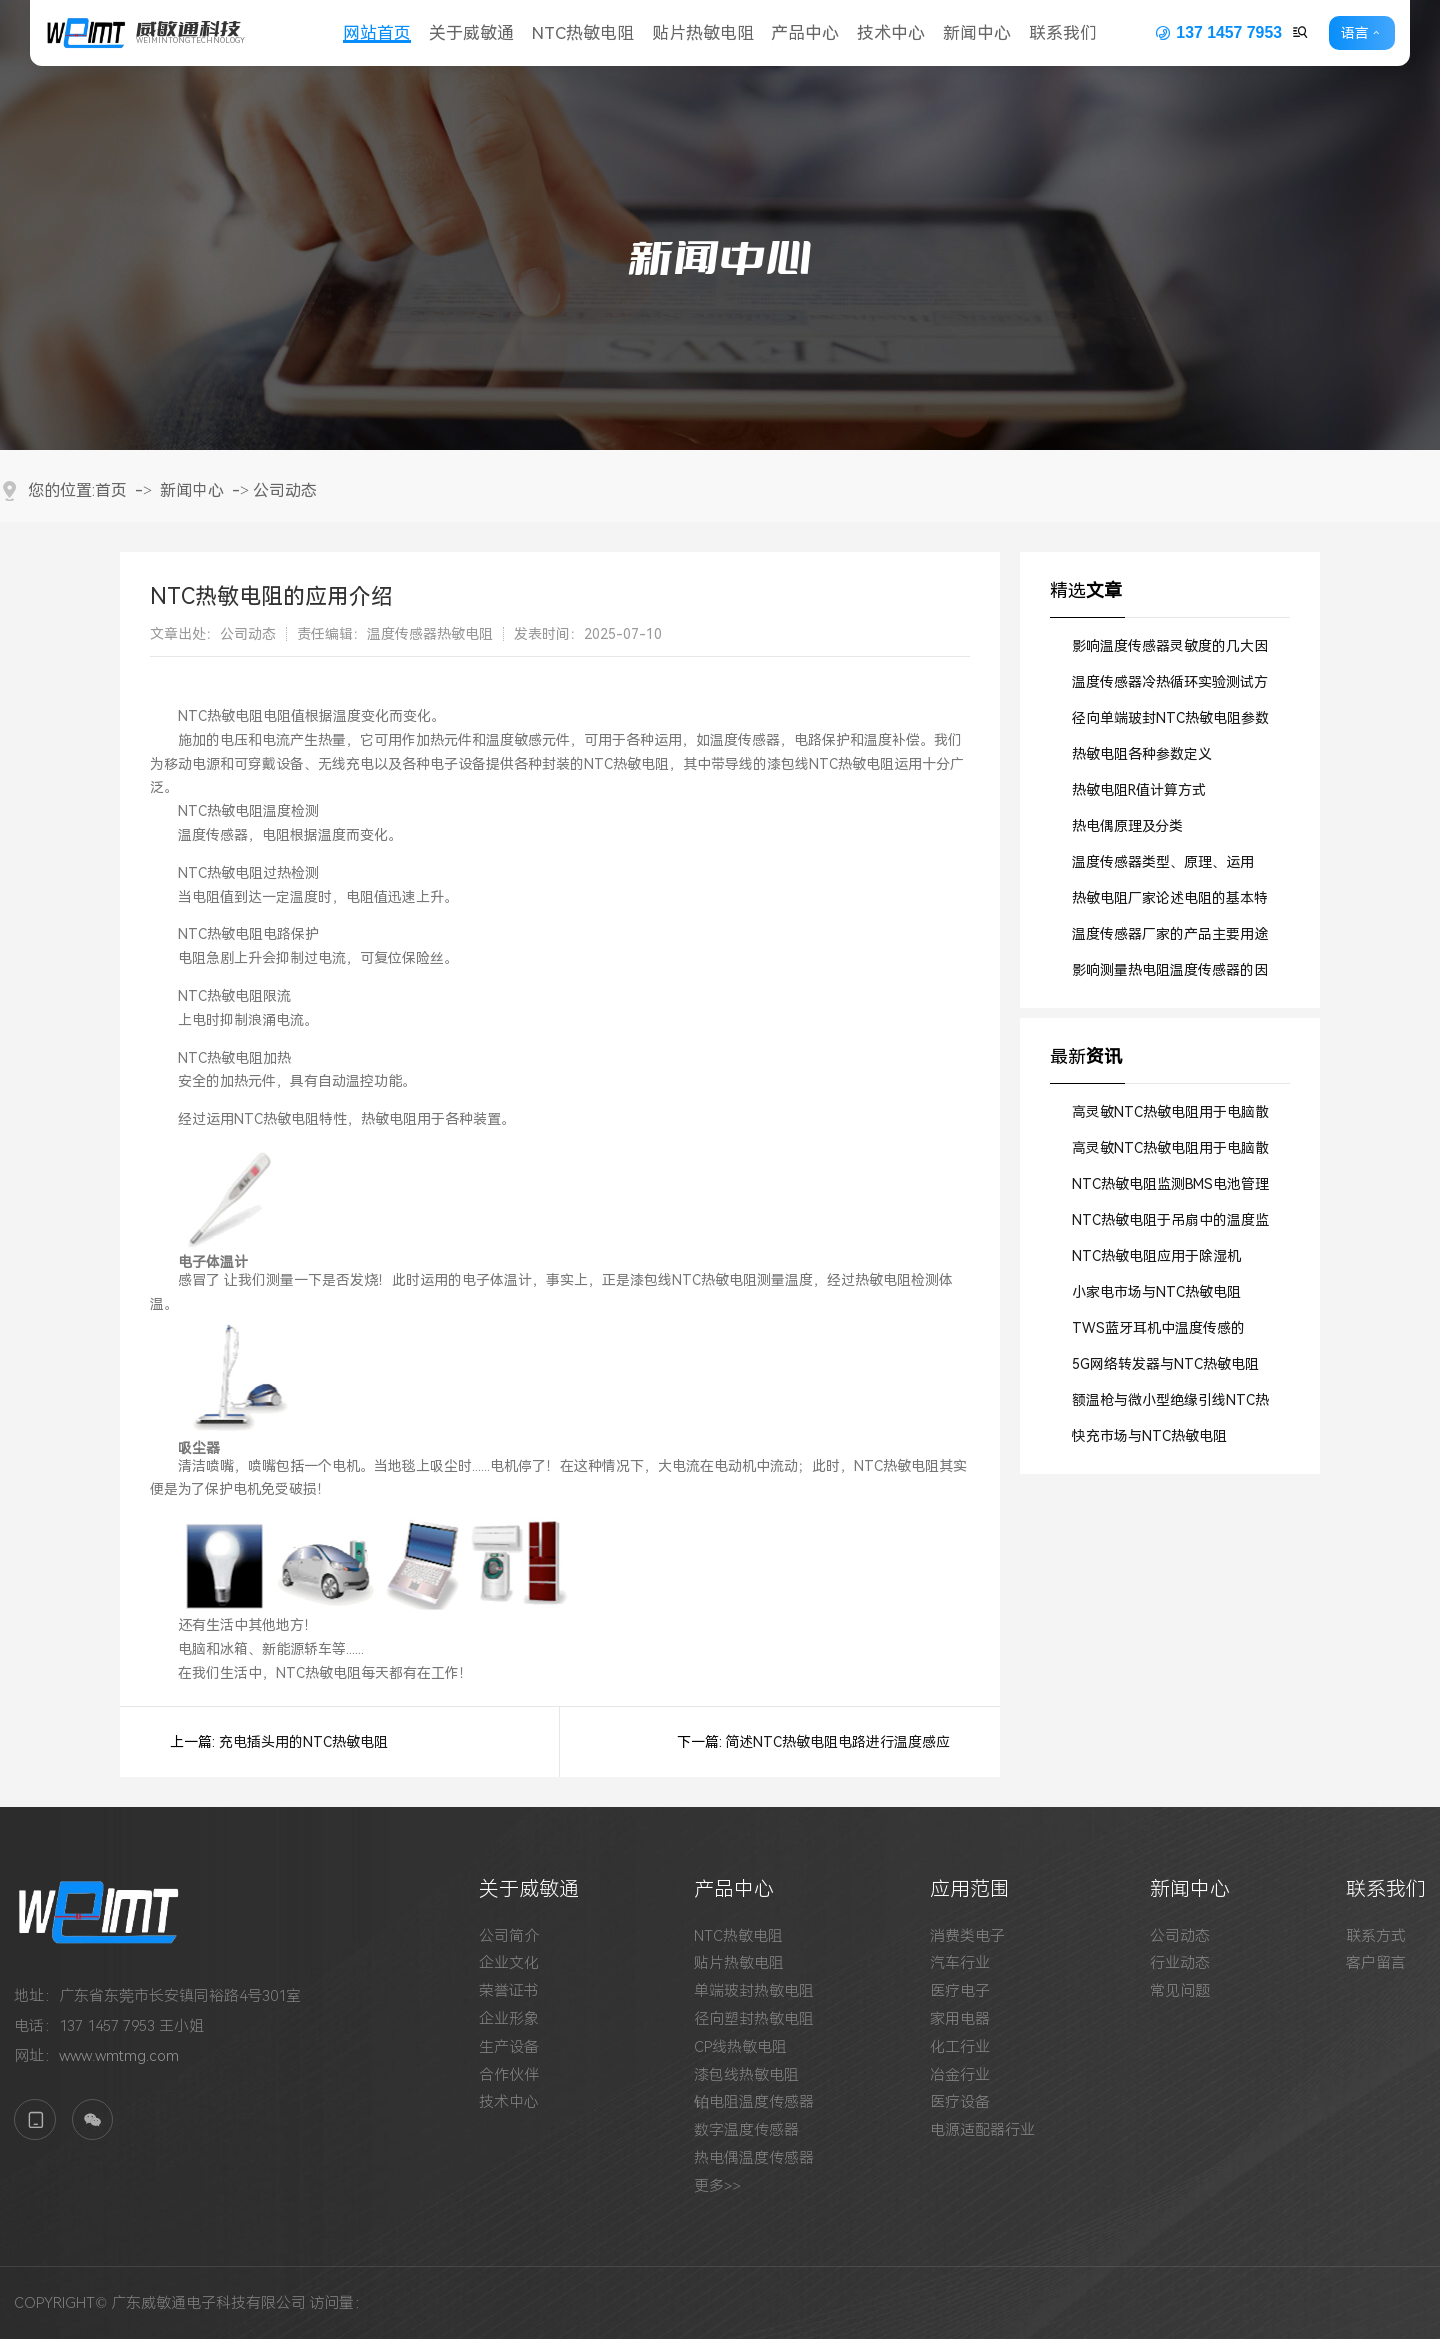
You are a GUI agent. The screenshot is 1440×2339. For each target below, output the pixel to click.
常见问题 (1180, 1991)
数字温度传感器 (746, 2130)
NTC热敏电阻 (583, 33)
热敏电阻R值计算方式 (1139, 790)
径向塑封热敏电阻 (754, 2019)
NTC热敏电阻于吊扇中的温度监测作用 (1170, 1225)
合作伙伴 (509, 2075)
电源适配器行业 (982, 2130)
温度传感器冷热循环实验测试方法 (1170, 687)
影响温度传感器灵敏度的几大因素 (1170, 651)
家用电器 (960, 2019)
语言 (1355, 33)
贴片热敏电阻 (703, 33)
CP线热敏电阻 (740, 2047)
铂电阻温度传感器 (754, 2102)
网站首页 (377, 33)
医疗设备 (960, 2102)
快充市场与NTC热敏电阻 (1149, 1436)
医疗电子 (960, 1991)
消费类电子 (967, 1936)
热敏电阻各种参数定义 (1142, 754)
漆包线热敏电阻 (746, 2075)
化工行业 (960, 2047)
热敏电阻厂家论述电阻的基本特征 (1170, 903)
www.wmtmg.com (119, 2056)
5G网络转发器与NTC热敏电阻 (1165, 1364)
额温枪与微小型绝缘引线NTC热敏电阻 (1170, 1405)
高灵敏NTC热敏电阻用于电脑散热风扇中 (1170, 1117)
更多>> (717, 2186)
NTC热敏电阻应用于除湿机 (1156, 1256)
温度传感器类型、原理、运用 (1163, 862)
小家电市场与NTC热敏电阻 (1156, 1292)
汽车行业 (960, 1963)
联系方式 (1376, 1936)
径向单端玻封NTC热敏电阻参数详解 (1170, 723)
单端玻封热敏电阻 (754, 1991)
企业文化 (509, 1963)
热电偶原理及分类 (1127, 826)
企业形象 (509, 2019)
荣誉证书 (509, 1991)
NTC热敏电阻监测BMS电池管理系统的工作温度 (1170, 1189)
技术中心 (891, 33)
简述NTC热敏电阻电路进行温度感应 (837, 1742)
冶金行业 (960, 2075)
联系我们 (1063, 33)
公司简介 (509, 1936)
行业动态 (1180, 1963)
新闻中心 (977, 33)
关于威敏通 (471, 33)
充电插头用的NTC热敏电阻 (303, 1742)
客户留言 (1376, 1963)
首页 (111, 490)
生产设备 (509, 2047)
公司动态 (285, 490)
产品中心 (805, 33)
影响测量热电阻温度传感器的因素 (1170, 975)
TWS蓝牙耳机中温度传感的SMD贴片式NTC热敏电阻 (1158, 1333)
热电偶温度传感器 (754, 2158)
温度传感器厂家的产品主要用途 (1170, 934)
